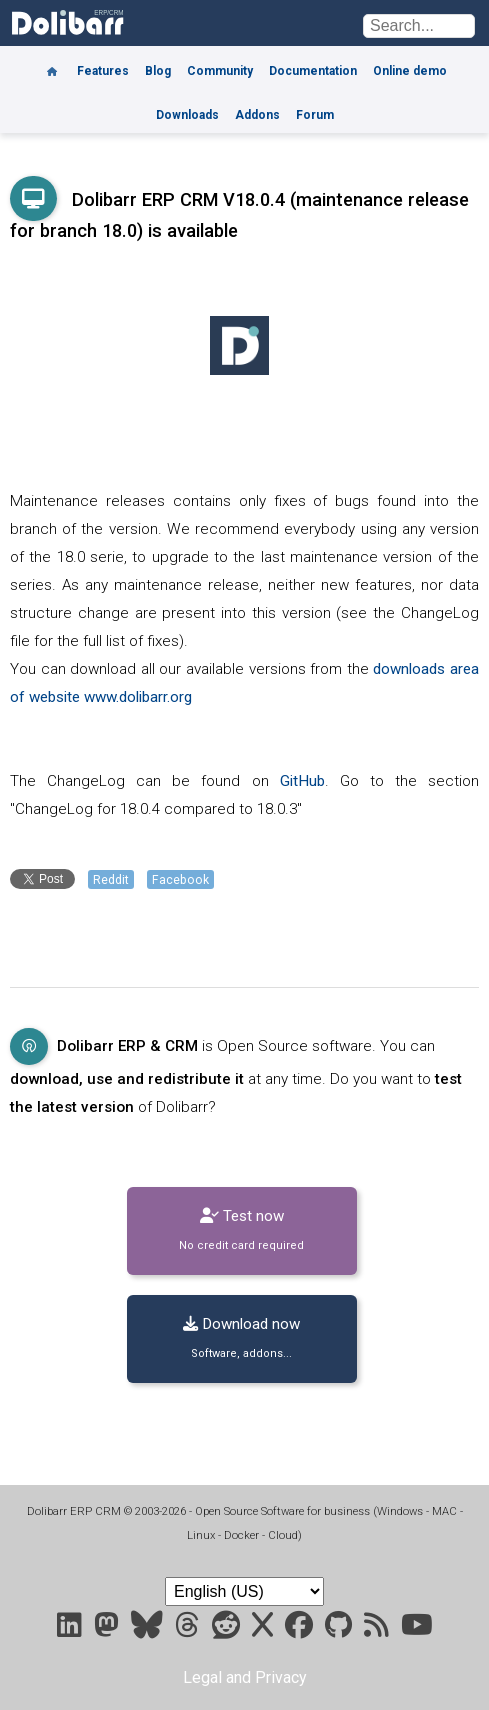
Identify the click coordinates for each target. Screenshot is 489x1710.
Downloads (187, 115)
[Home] (52, 64)
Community (220, 71)
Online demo (410, 71)
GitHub (302, 781)
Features (103, 71)
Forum (315, 115)
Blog (158, 71)
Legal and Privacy (245, 1677)
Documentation (313, 71)
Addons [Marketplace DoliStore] (257, 115)
